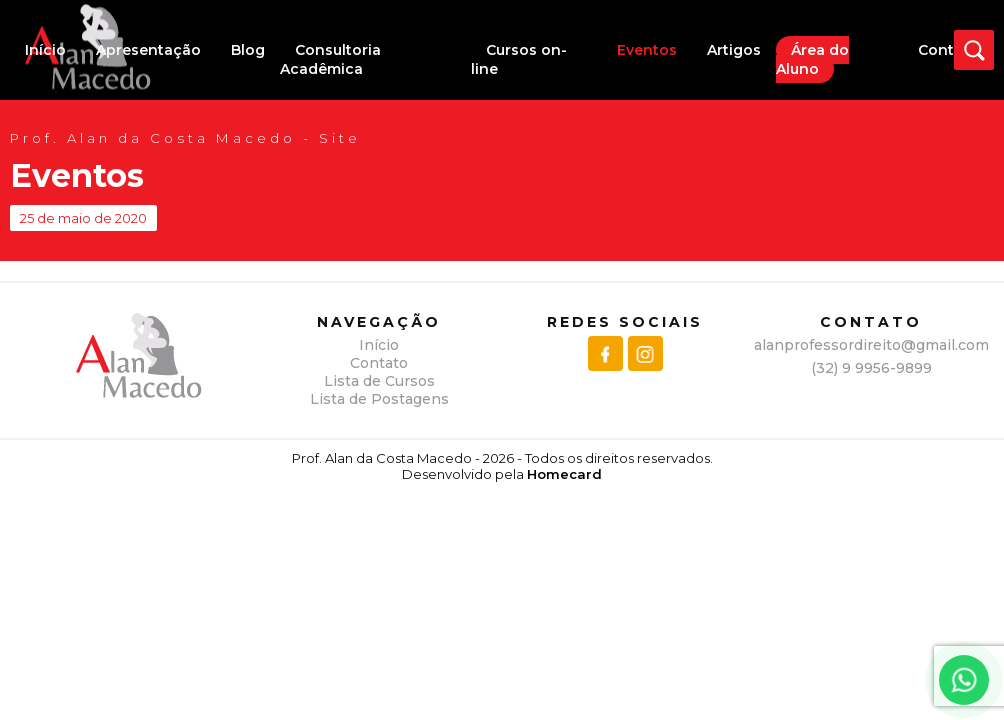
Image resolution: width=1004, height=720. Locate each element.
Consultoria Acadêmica (330, 59)
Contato (948, 50)
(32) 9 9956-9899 (871, 368)
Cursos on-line (519, 59)
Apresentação (148, 50)
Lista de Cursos (379, 381)
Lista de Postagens (379, 399)
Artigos (734, 50)
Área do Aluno (812, 59)
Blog (248, 50)
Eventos (647, 50)
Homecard (564, 474)
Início (45, 50)
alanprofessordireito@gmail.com (871, 345)
